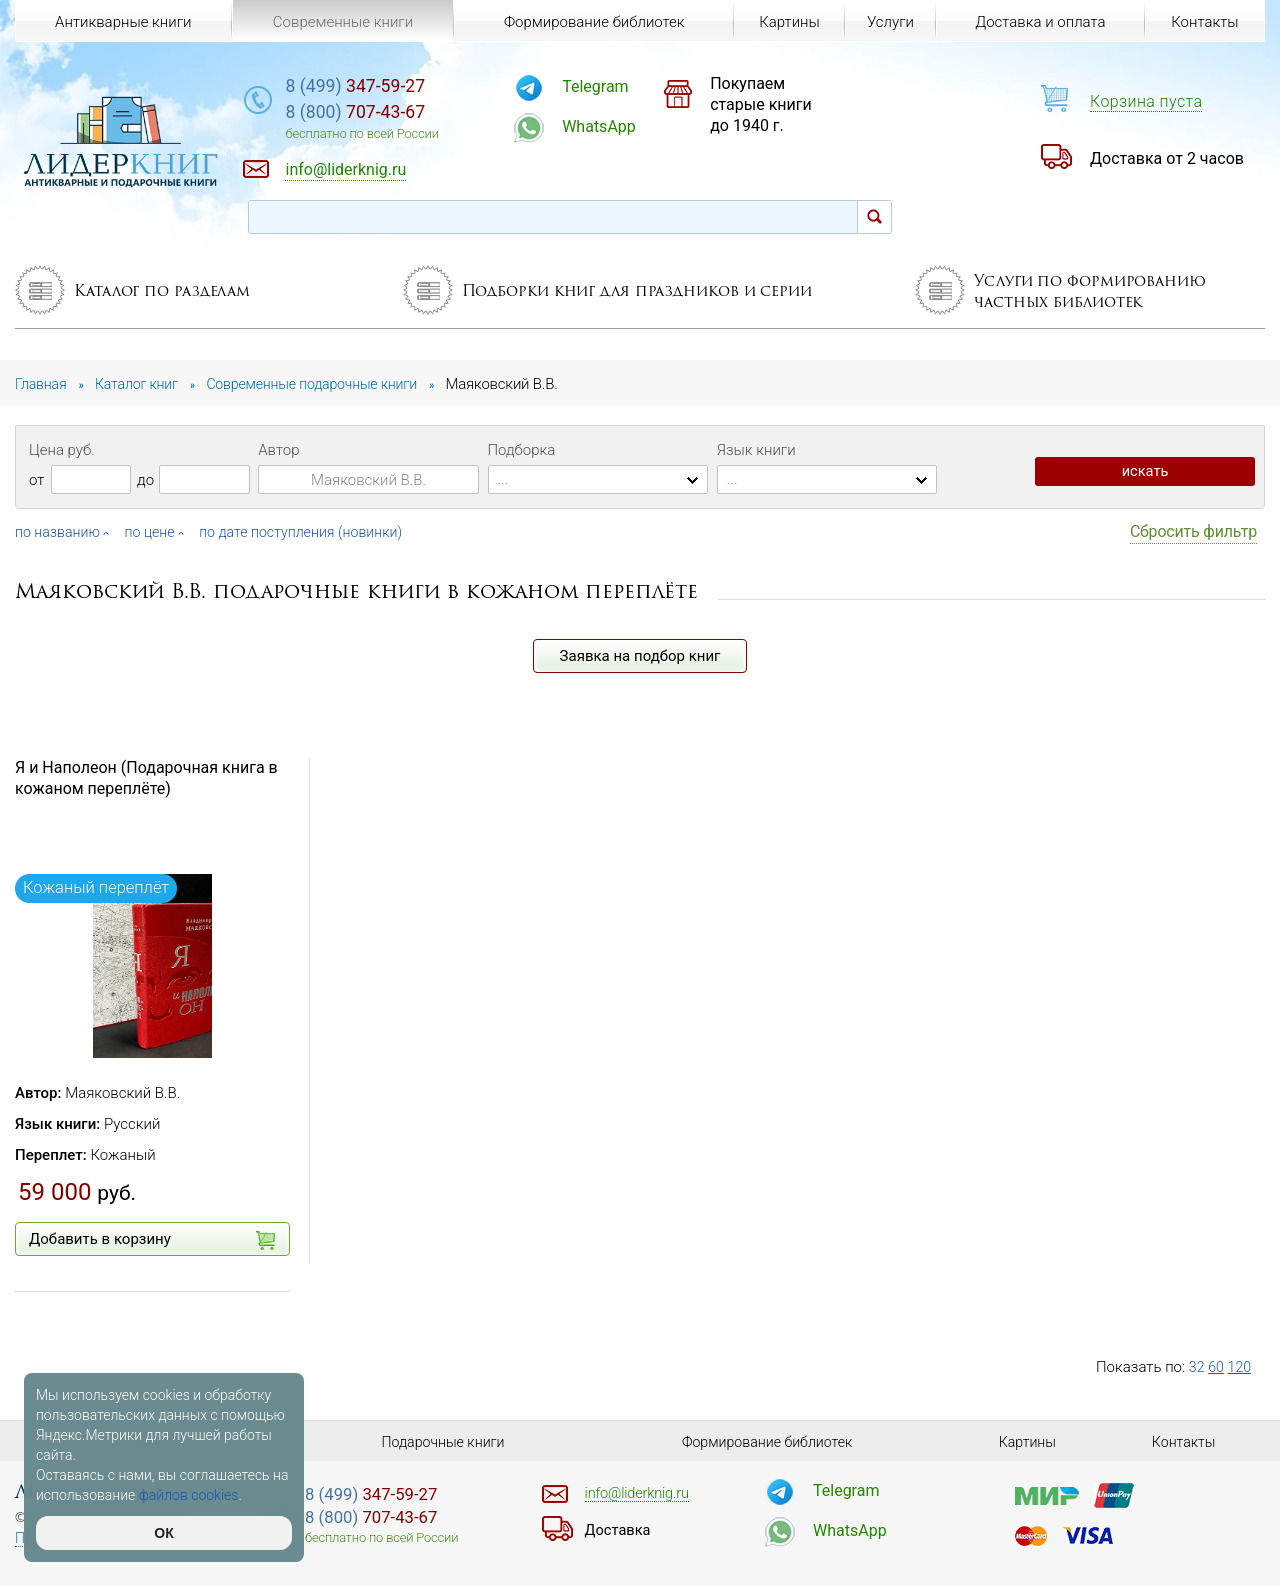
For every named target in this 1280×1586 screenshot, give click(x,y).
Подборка (522, 450)
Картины (784, 22)
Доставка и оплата (1039, 22)
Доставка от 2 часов (1167, 158)
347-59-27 (413, 86)
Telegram (636, 86)
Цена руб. (62, 450)
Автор (278, 450)
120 (1241, 1367)
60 (1217, 1367)
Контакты (1203, 22)
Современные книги (341, 22)
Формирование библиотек (590, 22)
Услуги (888, 22)
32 (1197, 1367)
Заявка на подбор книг (640, 656)
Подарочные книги (443, 1442)
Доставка (620, 1530)
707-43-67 (413, 114)
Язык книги (756, 450)
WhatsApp (640, 126)
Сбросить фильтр (1193, 531)
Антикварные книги (123, 22)
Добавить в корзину (152, 1240)
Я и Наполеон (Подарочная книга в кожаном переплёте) (146, 778)
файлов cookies (189, 1495)
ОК (163, 1533)
